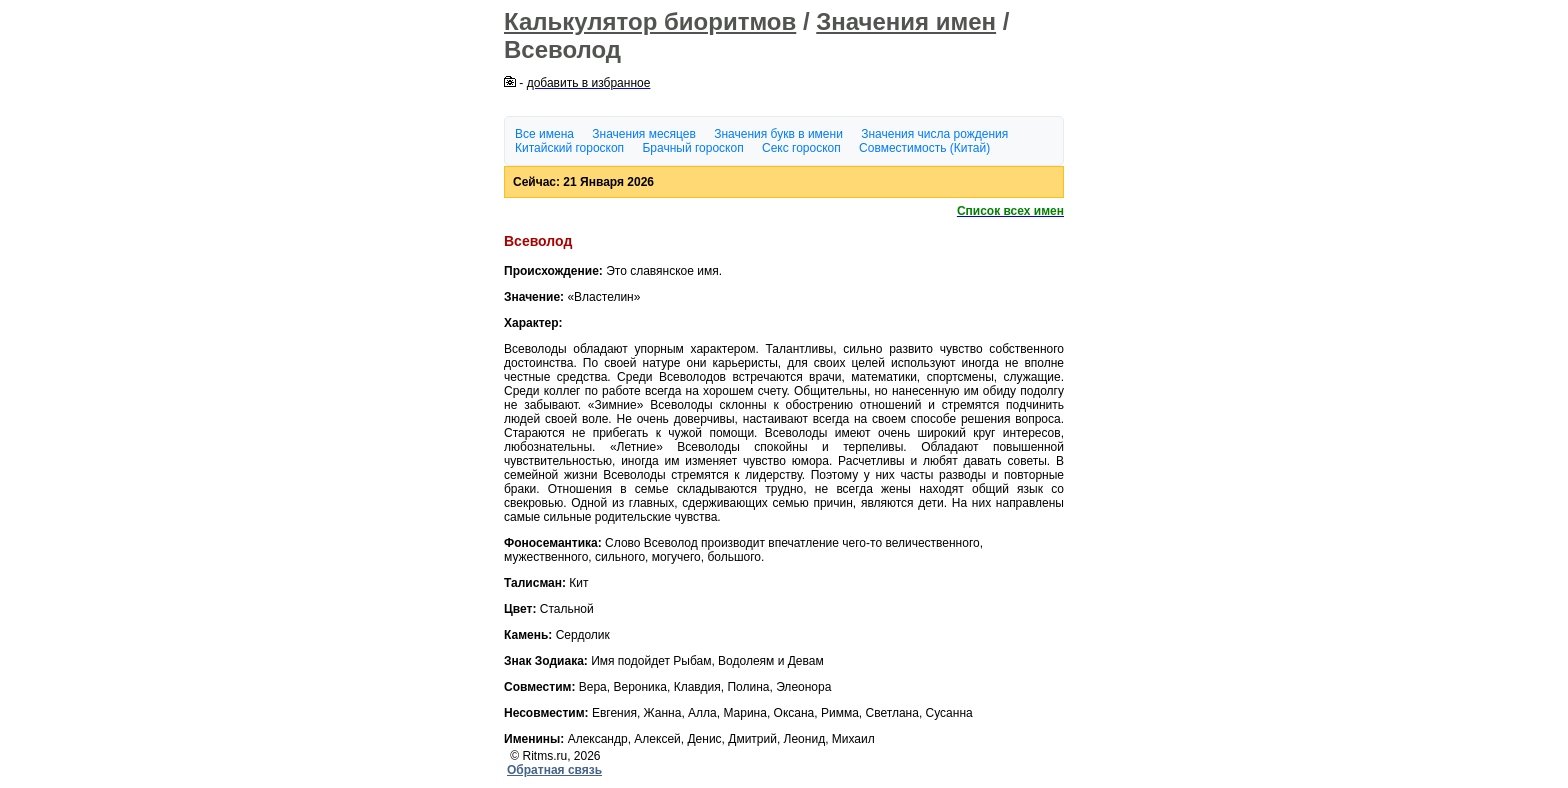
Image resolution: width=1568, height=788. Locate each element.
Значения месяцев (644, 134)
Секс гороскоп (801, 148)
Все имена (544, 134)
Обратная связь (554, 770)
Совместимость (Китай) (924, 148)
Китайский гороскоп (569, 148)
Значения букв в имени (778, 134)
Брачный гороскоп (692, 148)
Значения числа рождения (934, 134)
